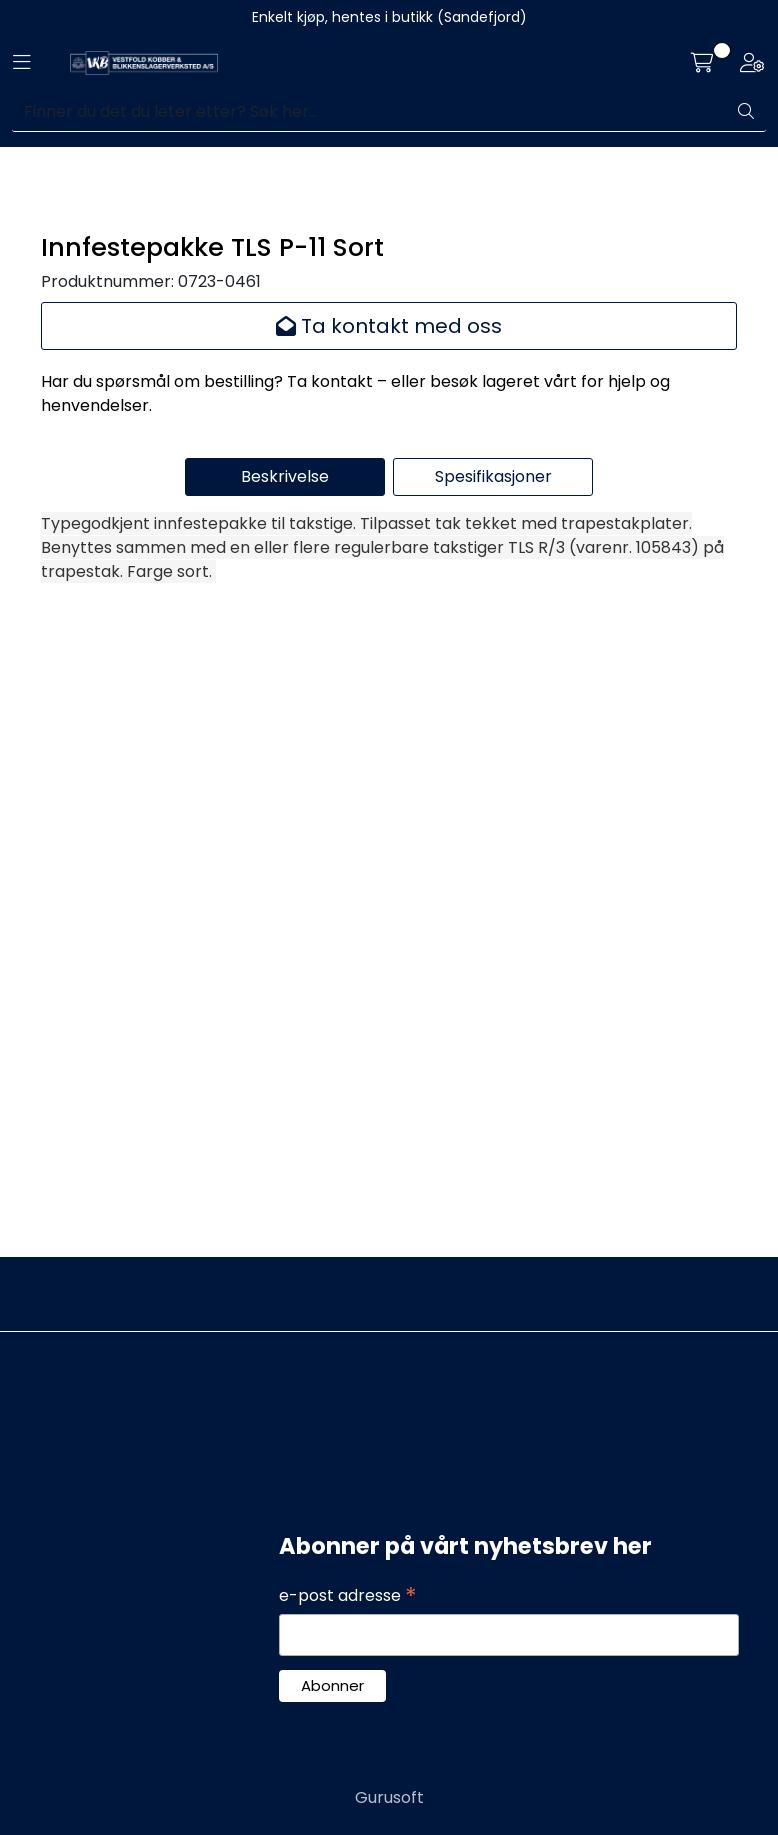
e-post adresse (348, 1596)
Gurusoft (389, 1797)
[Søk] (369, 112)
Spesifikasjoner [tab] (493, 1125)
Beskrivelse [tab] (285, 1125)
